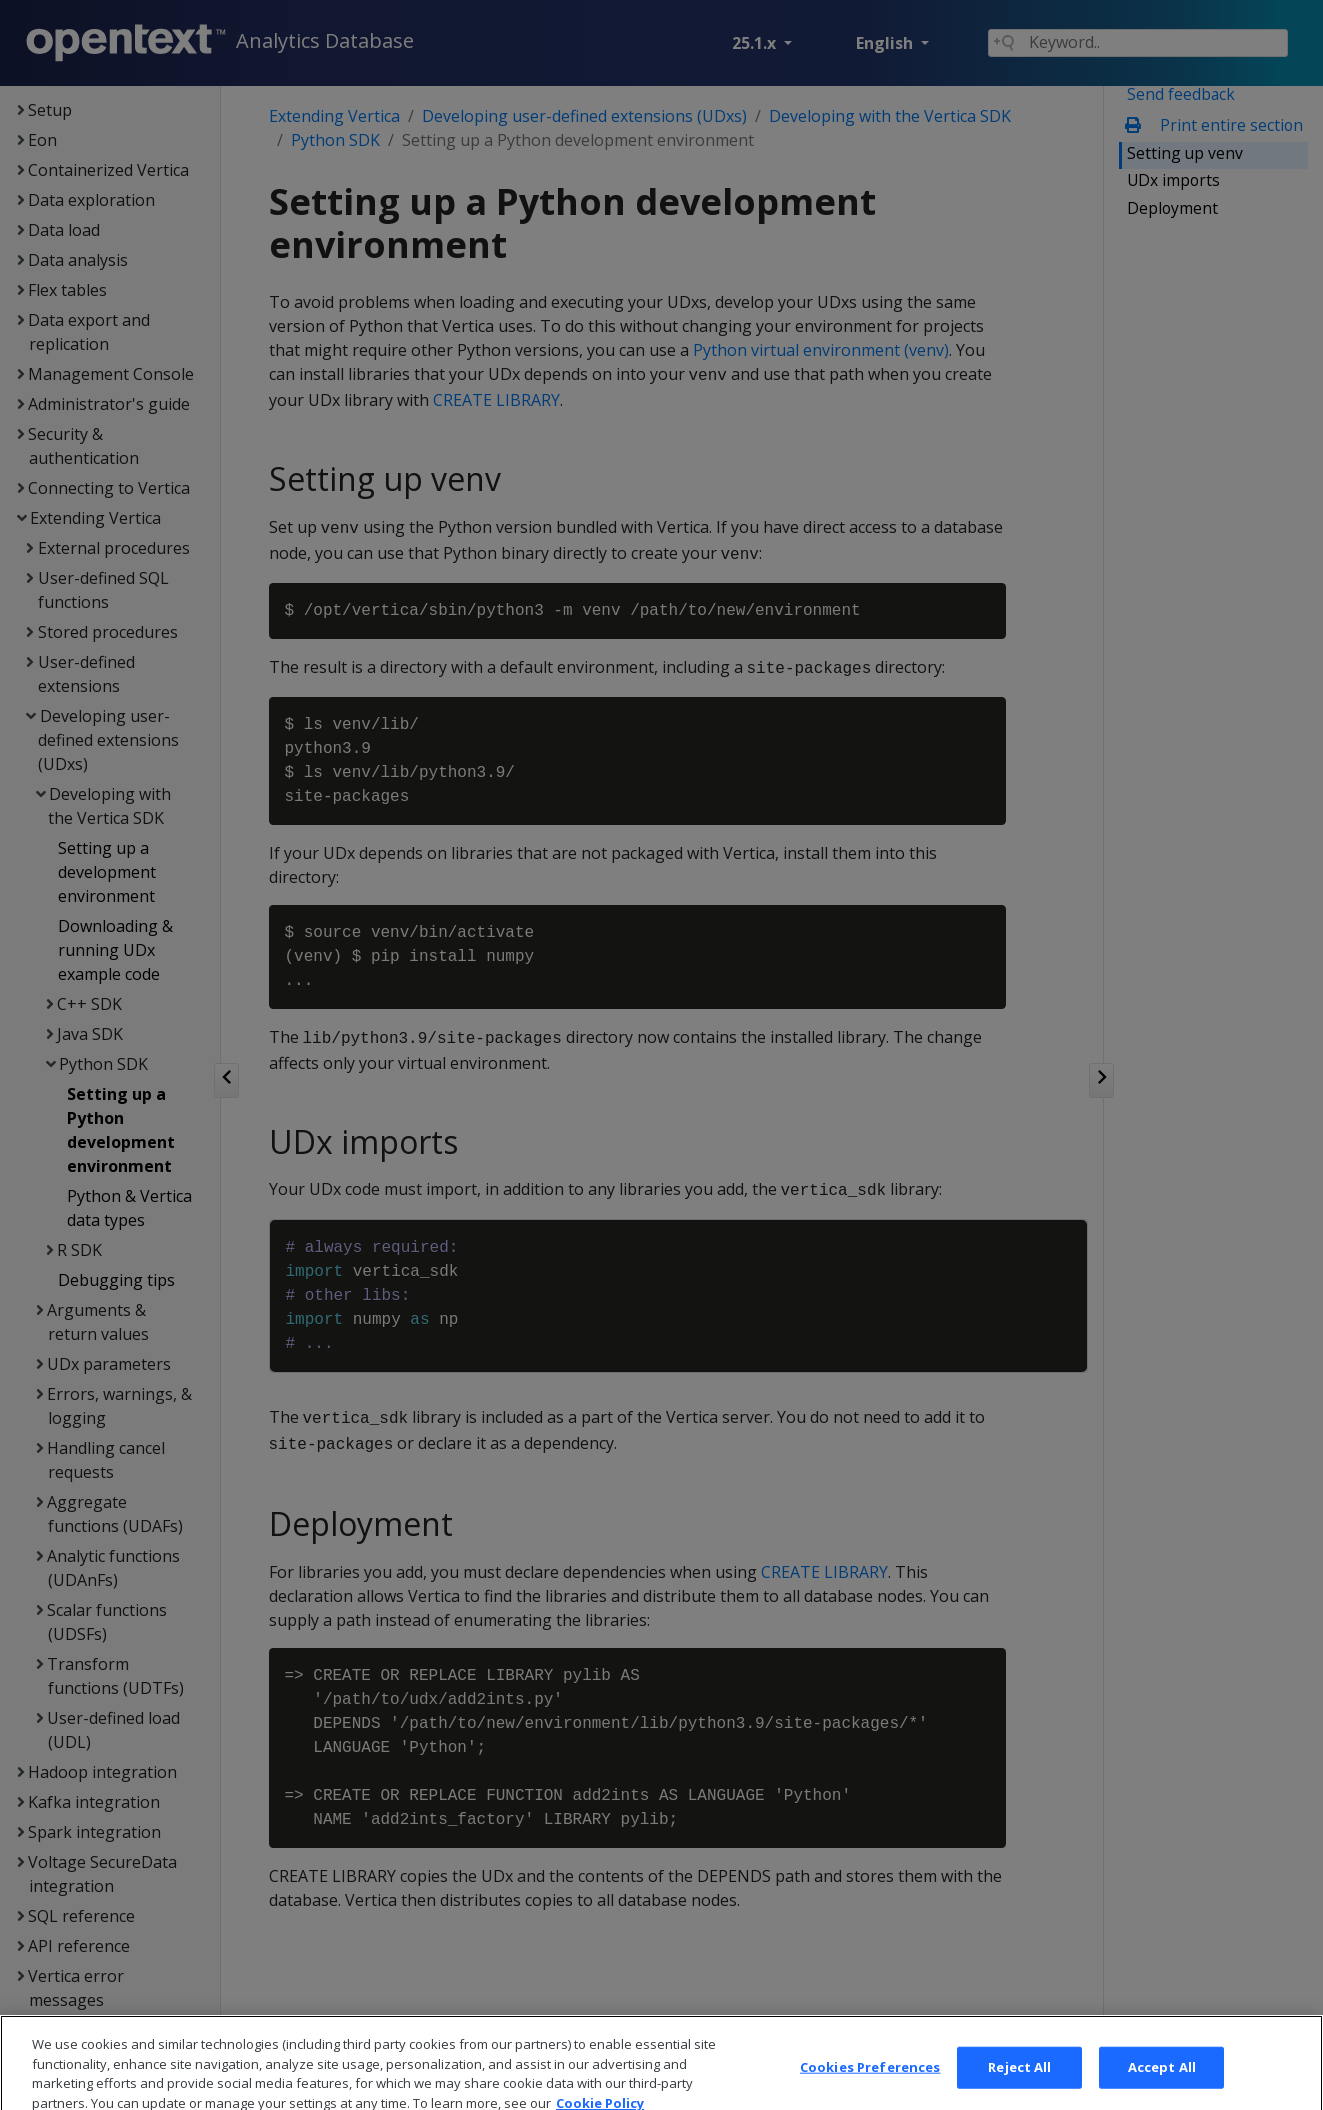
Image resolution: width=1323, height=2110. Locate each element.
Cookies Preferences (870, 2089)
